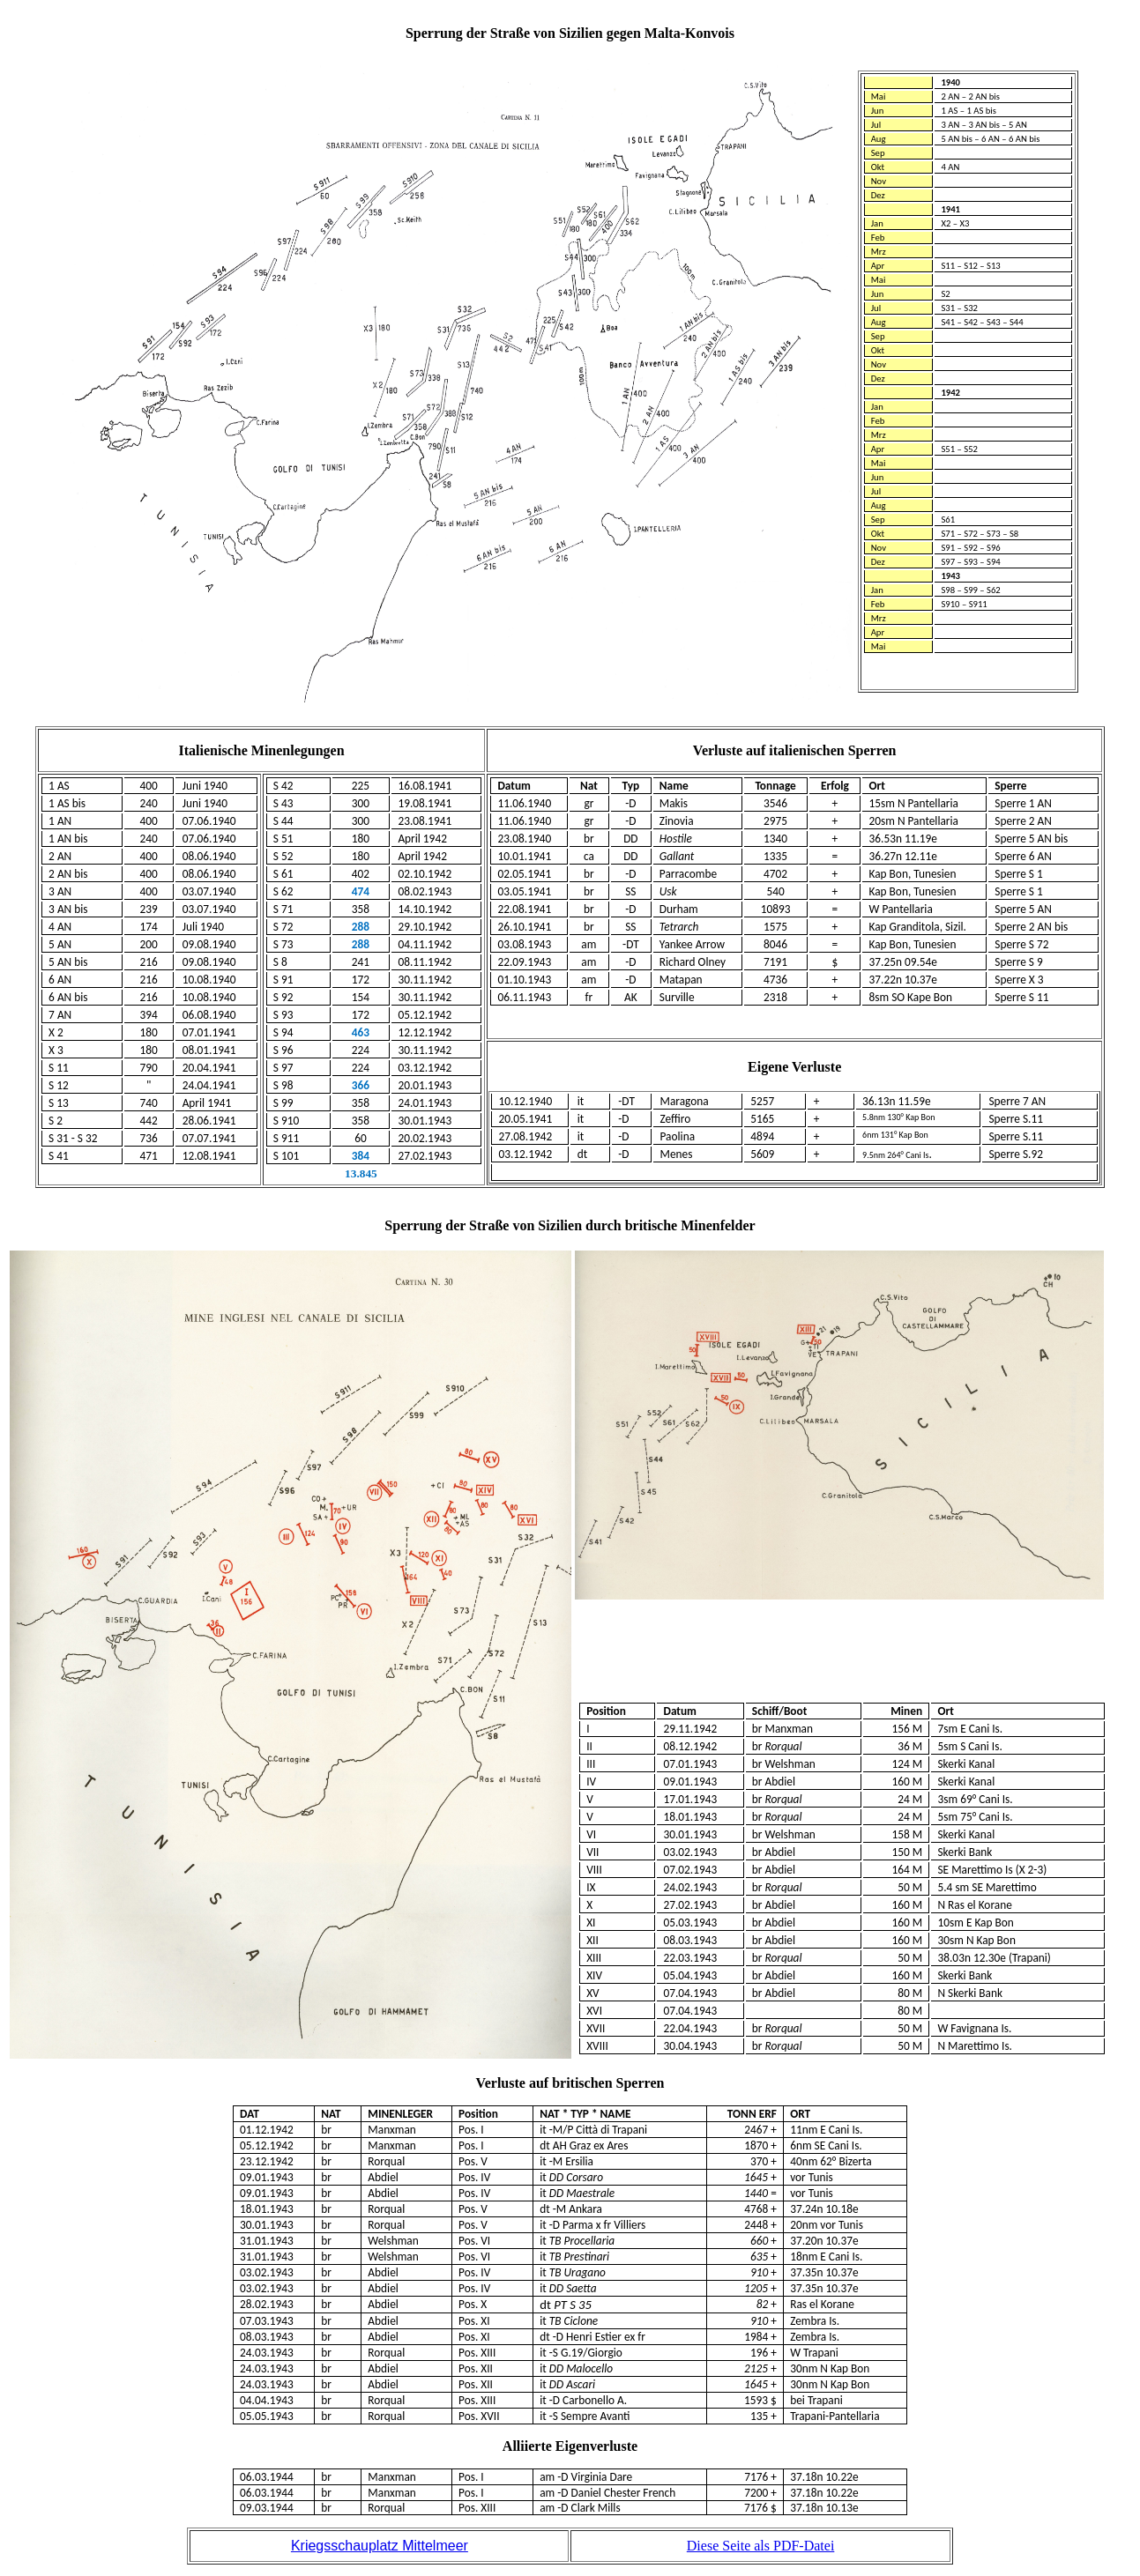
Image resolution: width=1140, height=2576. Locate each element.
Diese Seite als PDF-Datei (761, 2545)
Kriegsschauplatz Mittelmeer (379, 2545)
